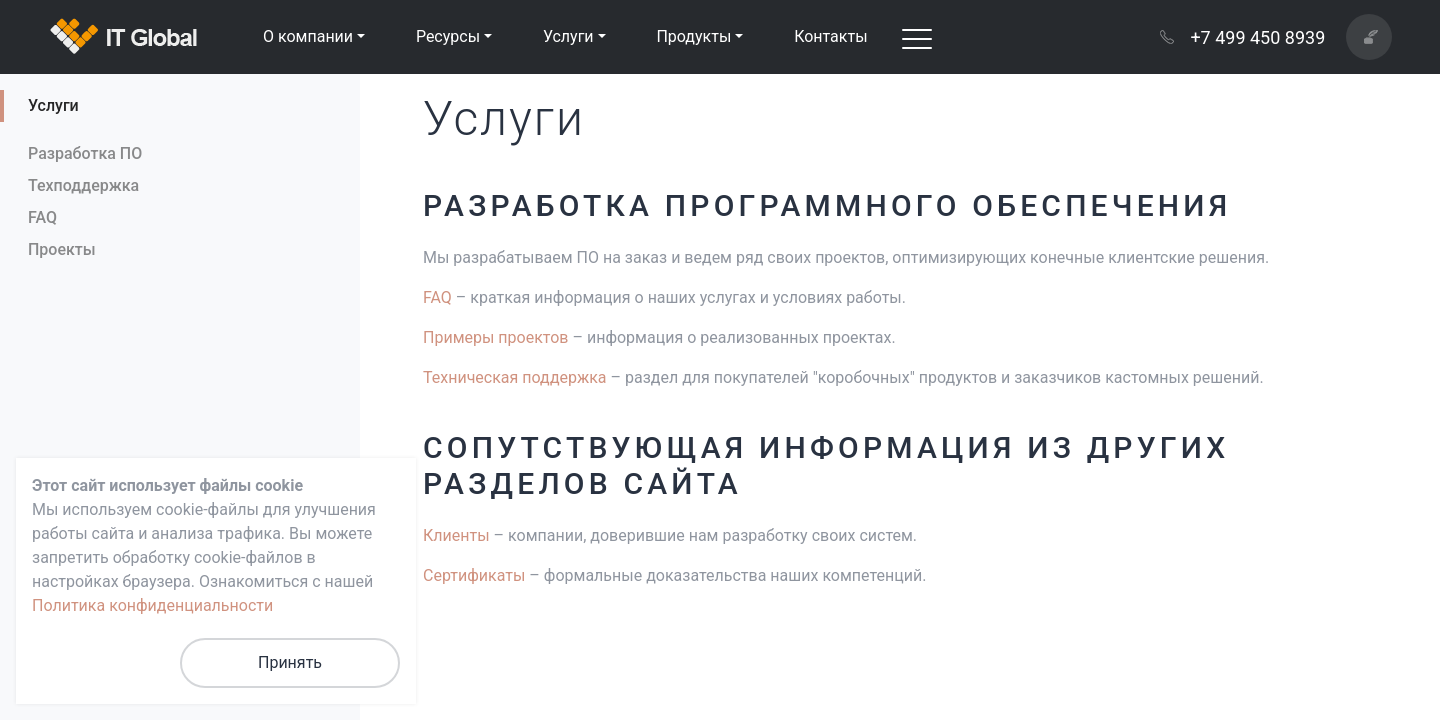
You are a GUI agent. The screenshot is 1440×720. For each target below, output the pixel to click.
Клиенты (456, 535)
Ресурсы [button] (448, 36)
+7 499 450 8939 (1242, 37)
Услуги (53, 105)
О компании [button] (308, 36)
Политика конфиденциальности (152, 605)
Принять (290, 662)
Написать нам (1378, 36)
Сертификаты (474, 575)
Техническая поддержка (515, 377)
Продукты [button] (693, 36)
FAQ (42, 217)
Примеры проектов (495, 337)
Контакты (830, 36)
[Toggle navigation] (917, 37)
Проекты (62, 249)
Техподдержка (83, 185)
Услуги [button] (568, 36)
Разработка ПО (85, 153)
